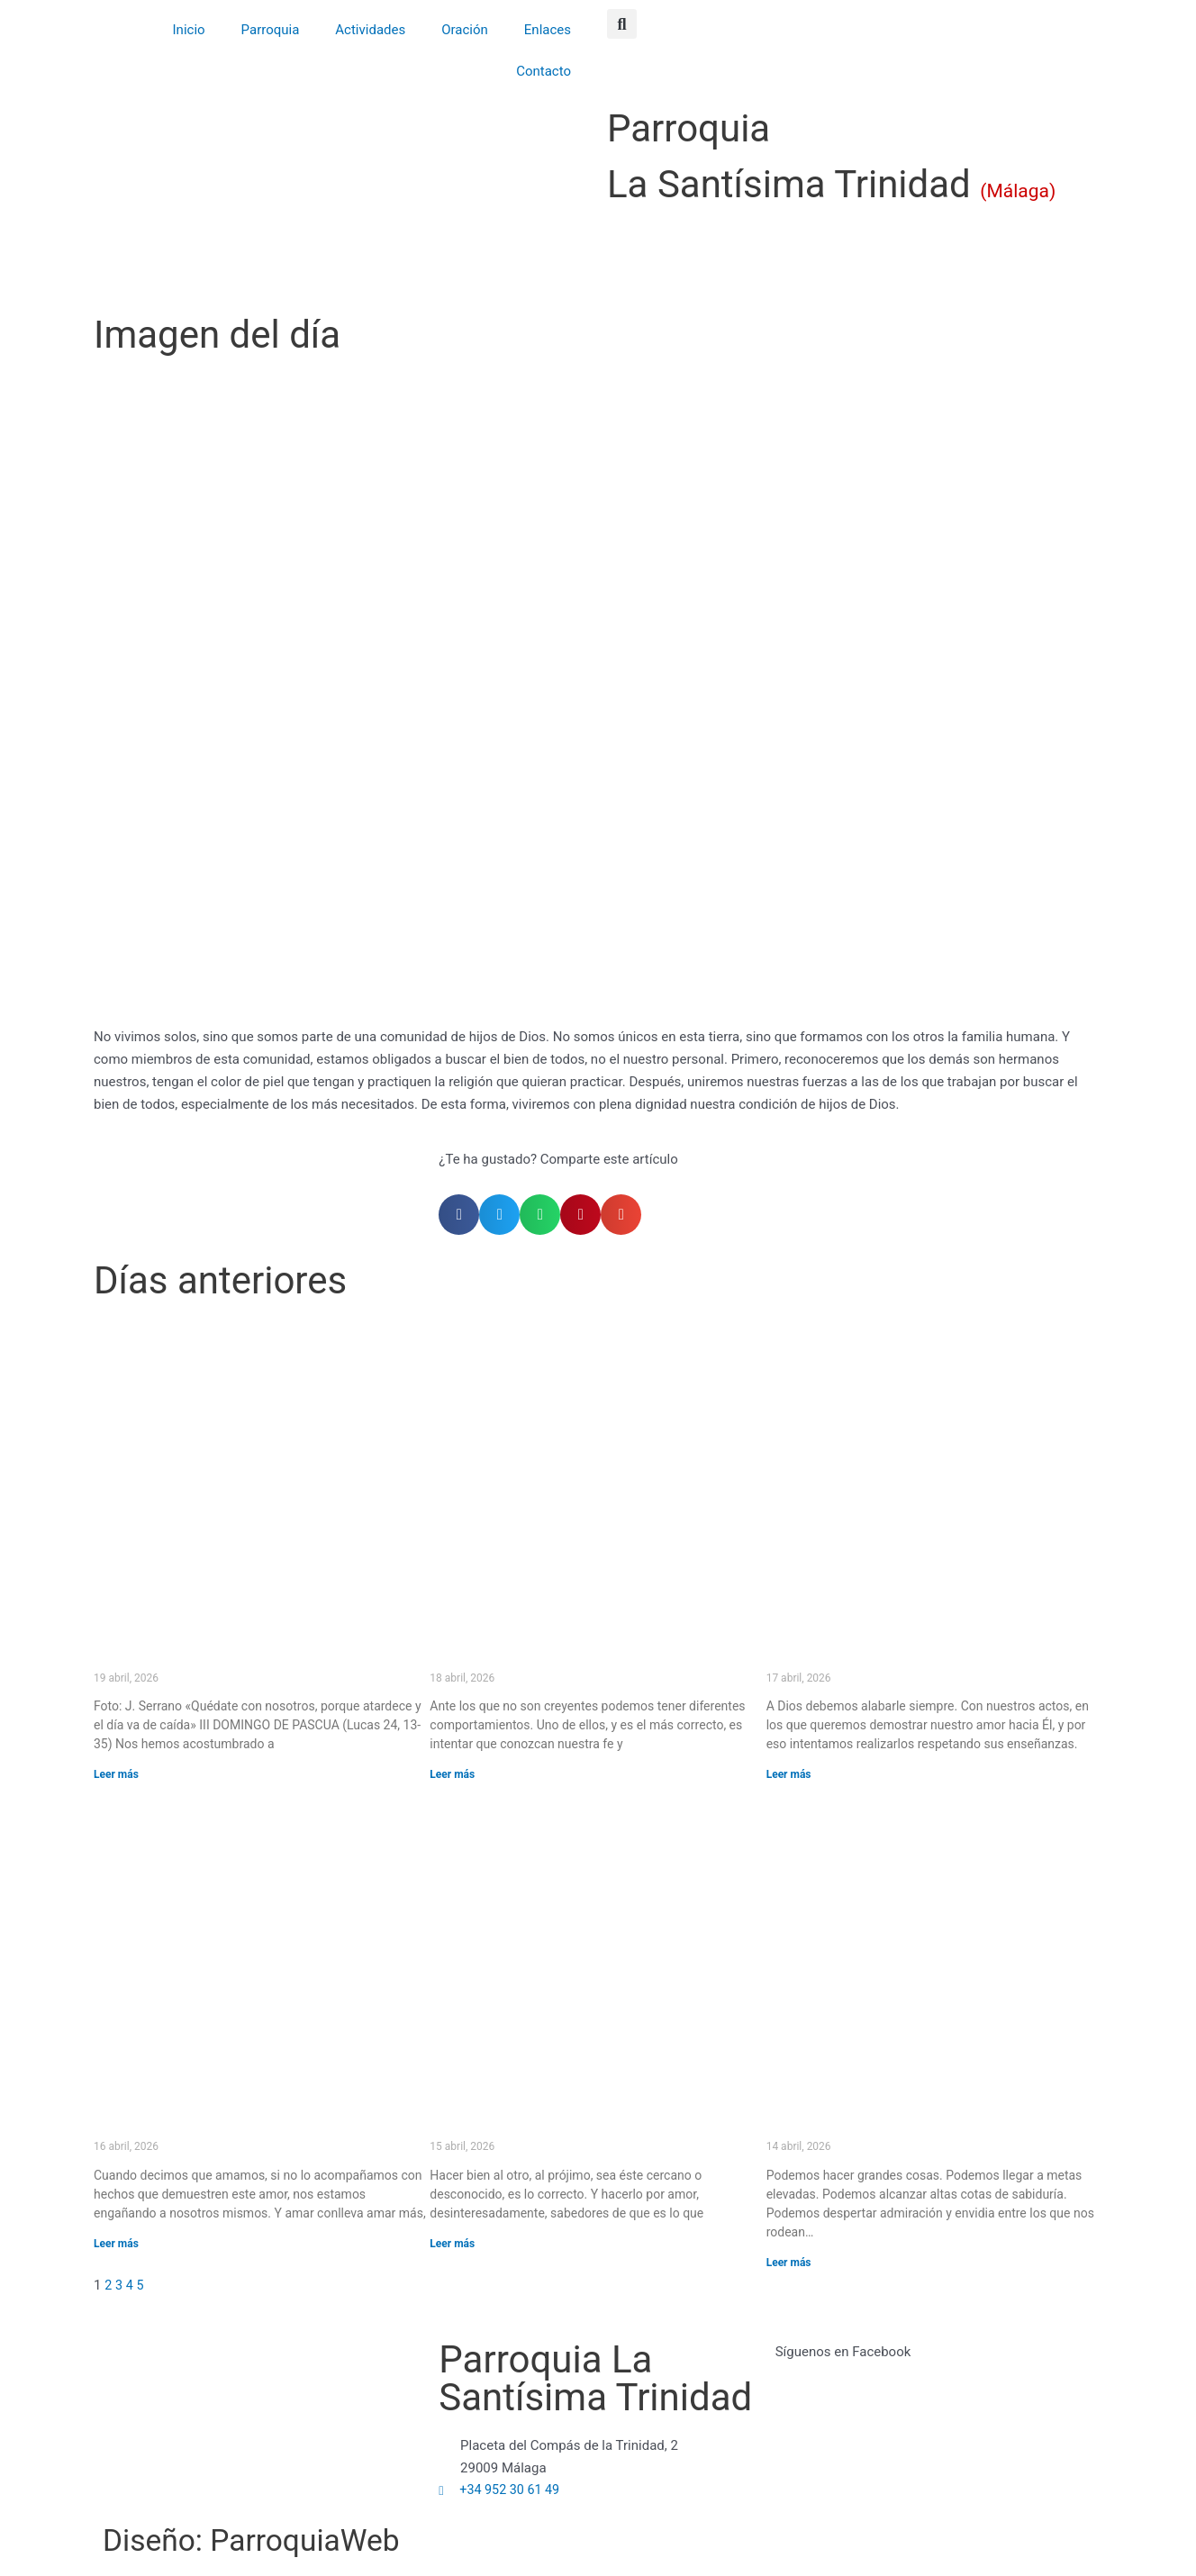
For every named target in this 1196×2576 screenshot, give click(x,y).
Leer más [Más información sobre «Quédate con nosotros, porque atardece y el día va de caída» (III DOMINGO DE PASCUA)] (116, 1774)
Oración (464, 30)
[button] (622, 24)
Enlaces (547, 30)
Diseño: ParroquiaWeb (289, 2539)
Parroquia (270, 30)
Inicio (189, 30)
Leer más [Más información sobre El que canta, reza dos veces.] (788, 1774)
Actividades (370, 30)
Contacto (543, 71)
